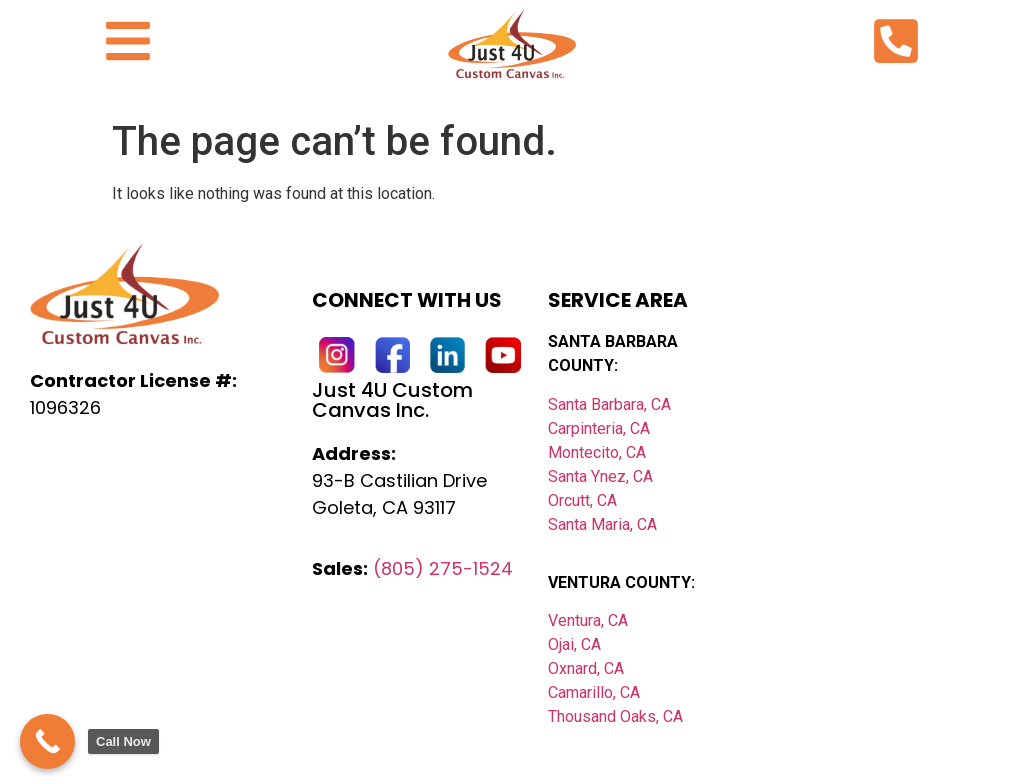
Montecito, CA (597, 452)
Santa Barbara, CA (609, 404)
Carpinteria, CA (599, 428)
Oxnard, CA (586, 668)
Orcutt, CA (582, 500)
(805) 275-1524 (443, 568)
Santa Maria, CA (602, 524)
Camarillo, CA (594, 692)
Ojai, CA (574, 644)
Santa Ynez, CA (600, 476)
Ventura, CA (588, 620)
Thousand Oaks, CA (615, 716)
